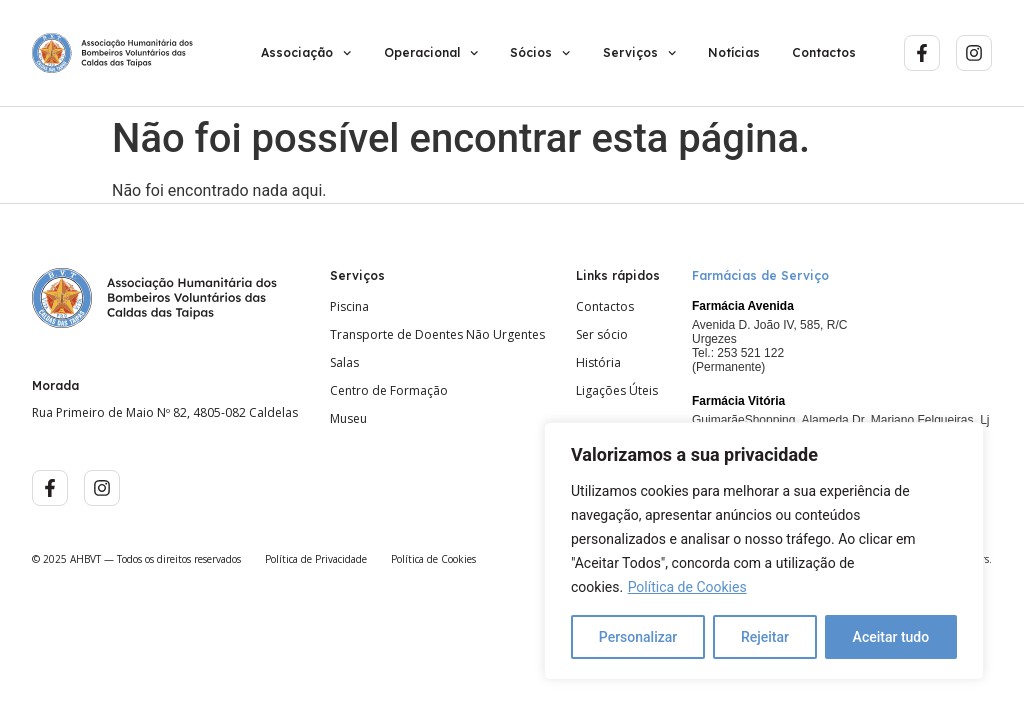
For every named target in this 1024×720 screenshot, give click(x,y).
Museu (348, 419)
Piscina (349, 307)
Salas (344, 363)
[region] (764, 551)
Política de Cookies (687, 587)
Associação (306, 53)
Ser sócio (602, 335)
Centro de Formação (389, 391)
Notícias (734, 52)
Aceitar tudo (891, 637)
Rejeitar (765, 637)
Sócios (540, 53)
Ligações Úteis (617, 391)
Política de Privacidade (316, 559)
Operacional (431, 53)
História (598, 363)
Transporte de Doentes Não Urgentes (437, 335)
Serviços (639, 53)
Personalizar (638, 637)
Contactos (824, 52)
